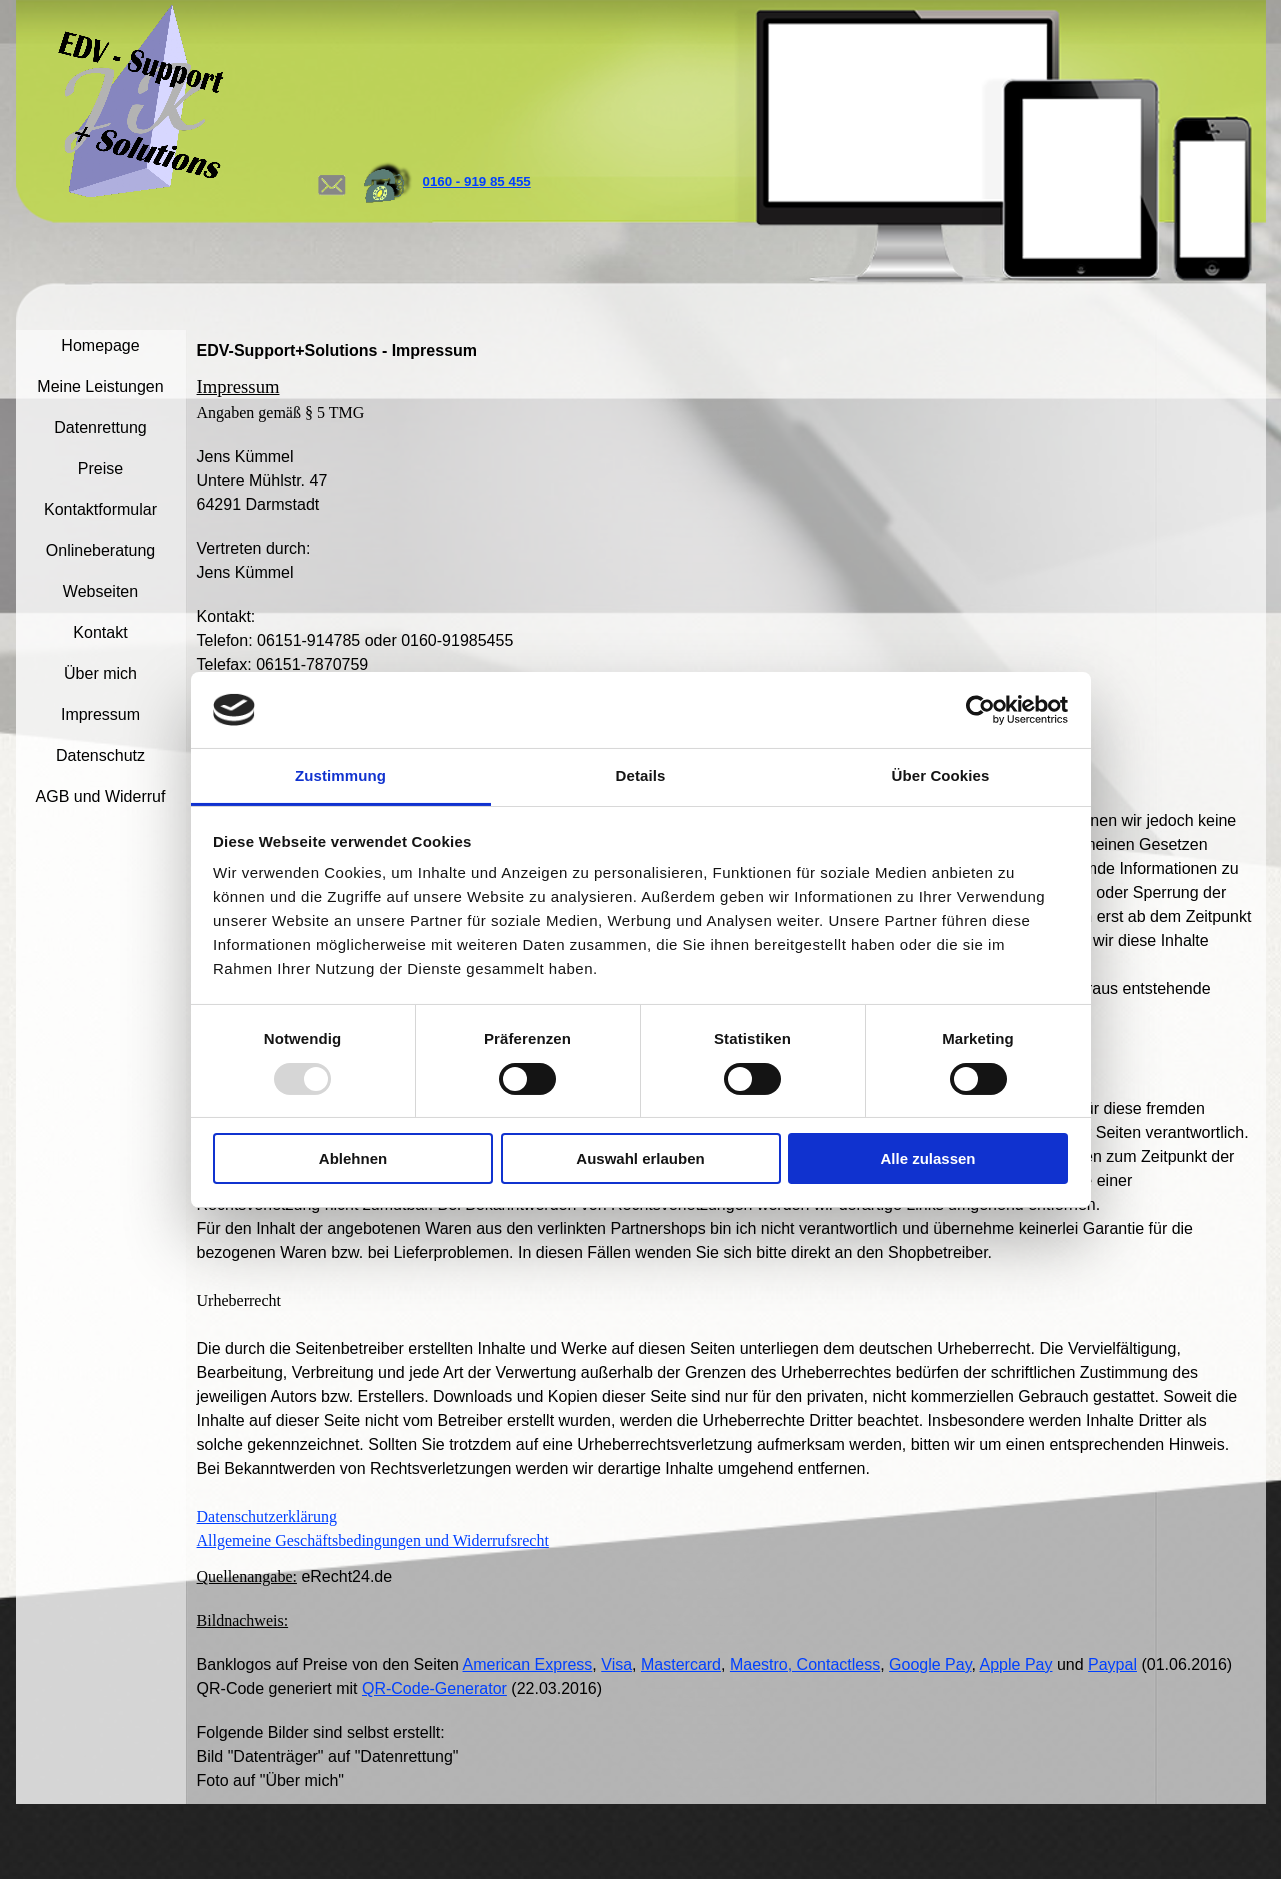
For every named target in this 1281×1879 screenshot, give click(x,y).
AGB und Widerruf (101, 796)
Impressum (100, 714)
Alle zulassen (927, 1158)
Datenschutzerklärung (267, 1516)
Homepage (100, 345)
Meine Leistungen (100, 386)
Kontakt (100, 632)
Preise (100, 468)
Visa (616, 1664)
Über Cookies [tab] (941, 775)
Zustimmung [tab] (340, 775)
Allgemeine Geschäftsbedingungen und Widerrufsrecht (373, 1540)
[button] (331, 165)
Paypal (1112, 1664)
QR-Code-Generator (434, 1688)
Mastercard (681, 1664)
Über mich (100, 673)
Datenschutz (100, 755)
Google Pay (930, 1664)
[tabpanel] (514, 182)
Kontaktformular (100, 509)
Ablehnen (353, 1158)
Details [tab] (641, 775)
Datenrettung (100, 427)
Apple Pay (1016, 1664)
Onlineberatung (100, 550)
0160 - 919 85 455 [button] (477, 181)
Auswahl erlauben (640, 1158)
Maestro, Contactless (805, 1664)
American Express (528, 1664)
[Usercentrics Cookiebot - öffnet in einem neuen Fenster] (980, 710)
